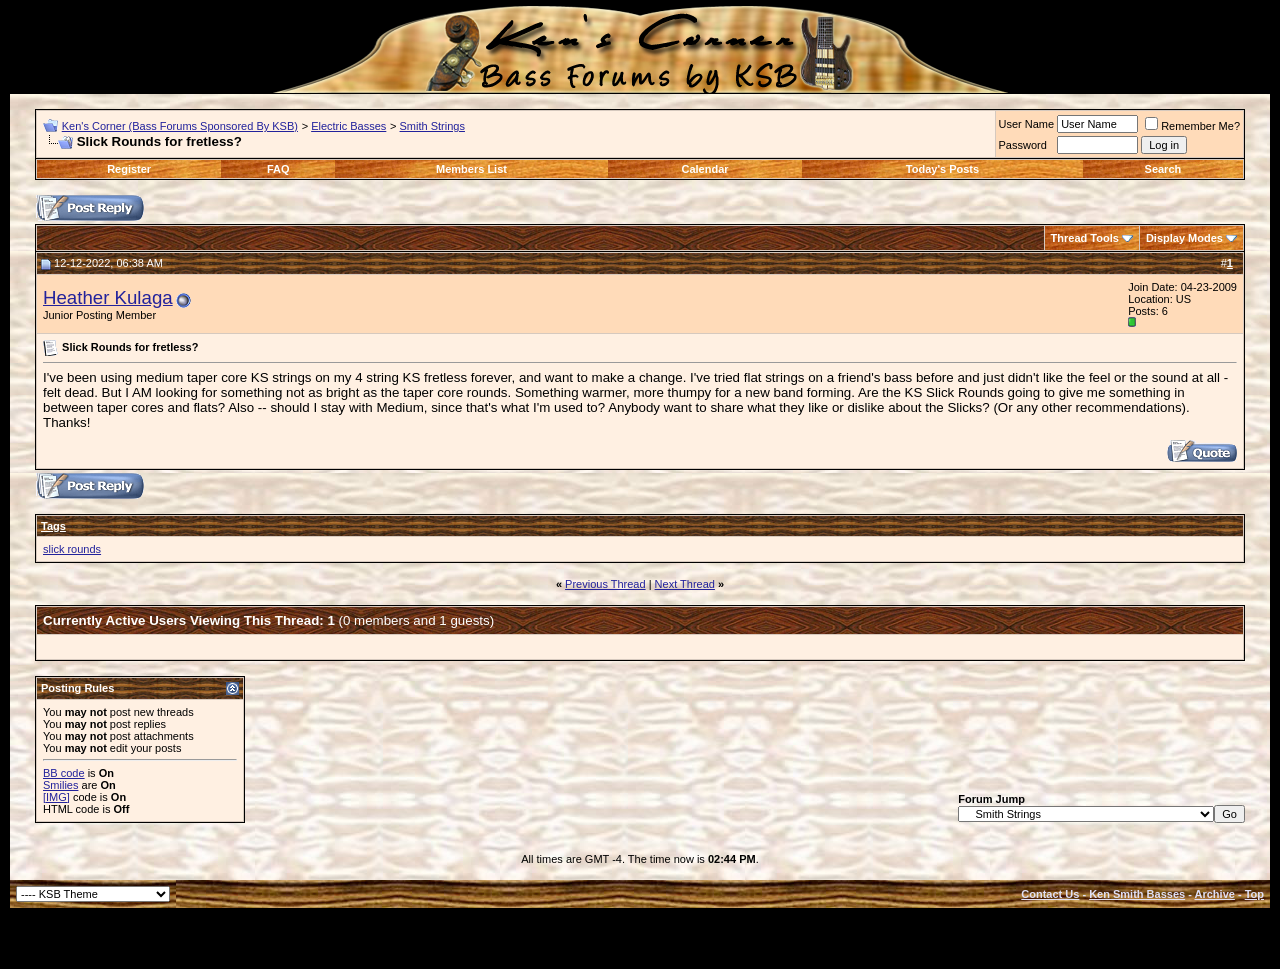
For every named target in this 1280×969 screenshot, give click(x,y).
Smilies (60, 785)
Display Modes (1184, 238)
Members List (471, 169)
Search (1163, 169)
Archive (1215, 894)
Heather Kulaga (108, 297)
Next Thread (685, 584)
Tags (53, 526)
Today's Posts (942, 169)
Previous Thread (605, 584)
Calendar (704, 169)
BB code (64, 773)
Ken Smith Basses (1137, 894)
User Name (1027, 124)
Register (129, 169)
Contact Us (1050, 894)
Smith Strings (432, 126)
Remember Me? (1192, 126)
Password (1023, 145)
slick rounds (72, 549)
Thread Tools (1085, 238)
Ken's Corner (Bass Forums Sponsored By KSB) (180, 126)
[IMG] (56, 797)
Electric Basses (348, 126)
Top (1254, 894)
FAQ (278, 169)
